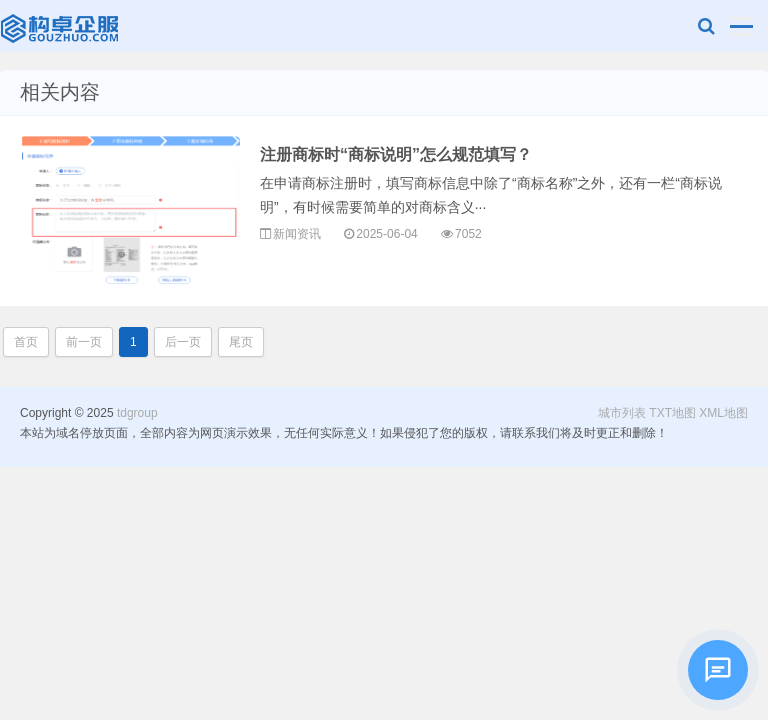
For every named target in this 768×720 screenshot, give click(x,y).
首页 (26, 342)
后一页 (183, 342)
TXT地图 (672, 413)
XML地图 (723, 413)
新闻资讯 (297, 234)
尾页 (241, 342)
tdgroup (61, 26)
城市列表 (622, 413)
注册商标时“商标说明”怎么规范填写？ (396, 154)
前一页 (84, 342)
